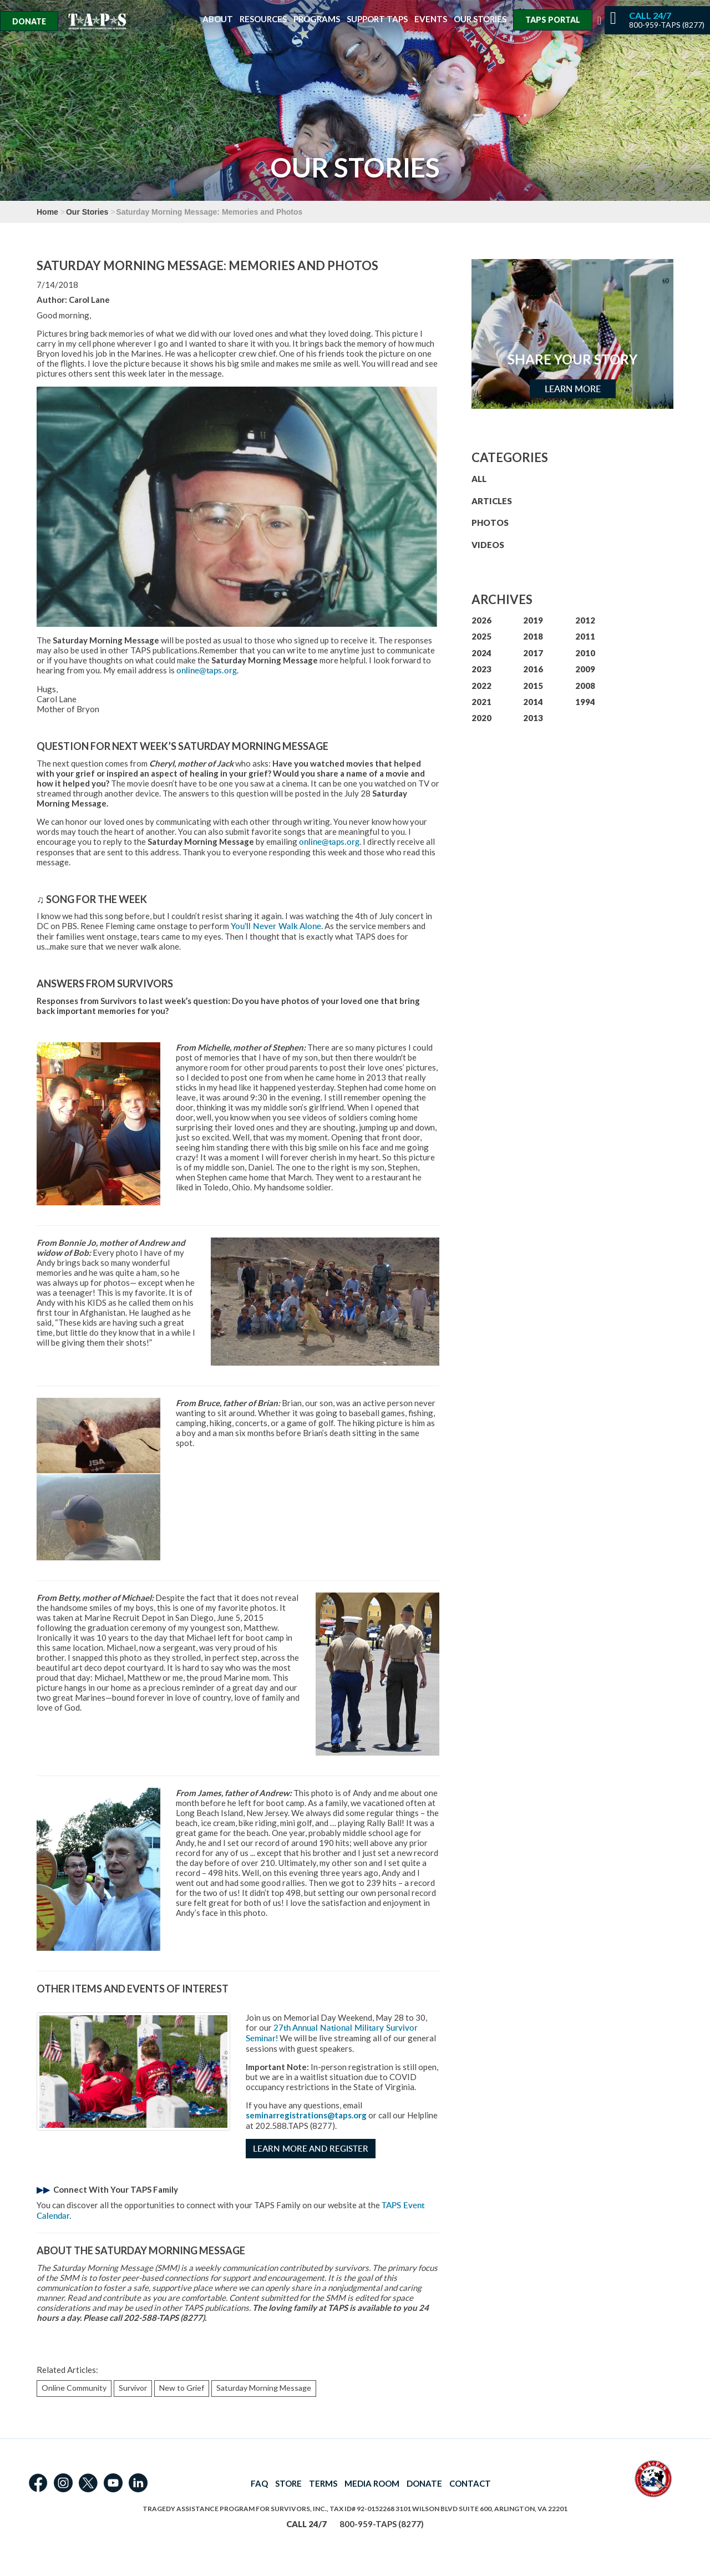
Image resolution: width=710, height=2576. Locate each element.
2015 (533, 686)
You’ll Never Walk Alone (276, 926)
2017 (533, 653)
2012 (585, 620)
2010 (585, 653)
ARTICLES (491, 501)
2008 (585, 686)
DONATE (424, 2483)
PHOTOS (490, 523)
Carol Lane (89, 300)
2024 (481, 653)
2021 (481, 702)
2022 (481, 686)
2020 (481, 718)
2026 (481, 620)
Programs (316, 19)
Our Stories (480, 19)
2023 (481, 669)
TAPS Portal (552, 19)
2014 (533, 702)
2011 (585, 636)
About (217, 19)
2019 (533, 620)
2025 (481, 636)
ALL (478, 479)
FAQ (259, 2483)
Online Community (74, 2387)
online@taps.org (206, 670)
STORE (288, 2483)
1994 (585, 702)
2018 (533, 636)
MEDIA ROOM (371, 2483)
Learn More (573, 389)
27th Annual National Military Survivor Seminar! (332, 2033)
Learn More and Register (310, 2148)
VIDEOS (487, 545)
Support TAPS (377, 19)
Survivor (133, 2387)
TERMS (323, 2483)
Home (47, 211)
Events (430, 19)
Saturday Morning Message (263, 2387)
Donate (29, 21)
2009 (585, 669)
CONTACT (470, 2483)
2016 (533, 669)
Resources (263, 19)
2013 (533, 718)
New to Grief (181, 2387)
